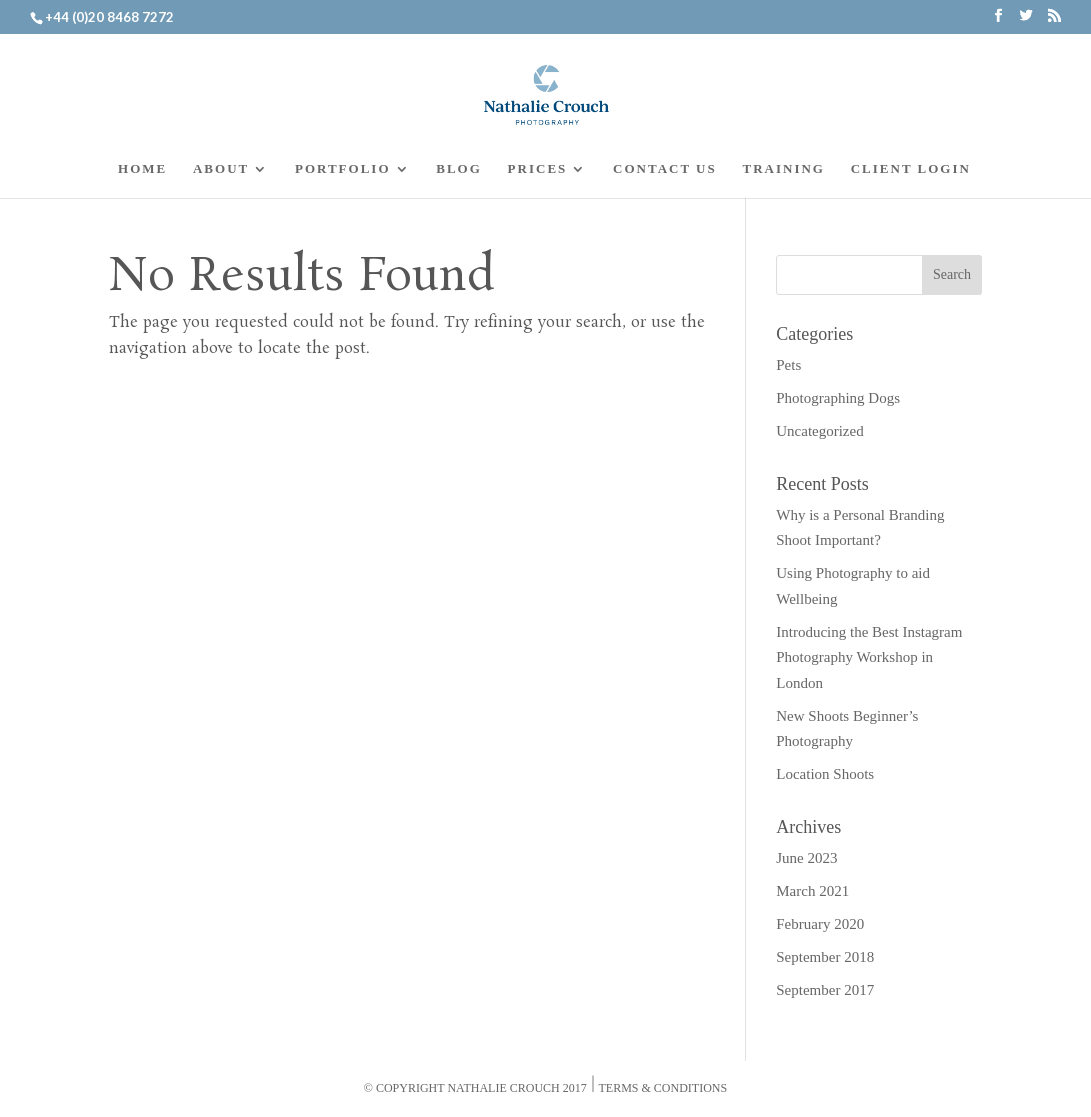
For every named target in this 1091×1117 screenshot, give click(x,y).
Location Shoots (825, 774)
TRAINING (783, 169)
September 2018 (825, 957)
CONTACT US (665, 169)
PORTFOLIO (343, 169)
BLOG (459, 169)
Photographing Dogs (838, 398)
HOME (142, 169)
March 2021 (812, 891)
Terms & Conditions (663, 1088)
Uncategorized (819, 431)
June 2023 (806, 858)
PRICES (538, 169)
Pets (788, 365)
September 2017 (825, 990)
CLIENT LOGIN (911, 169)
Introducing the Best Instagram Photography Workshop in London (869, 657)
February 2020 (820, 924)
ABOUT (221, 169)
